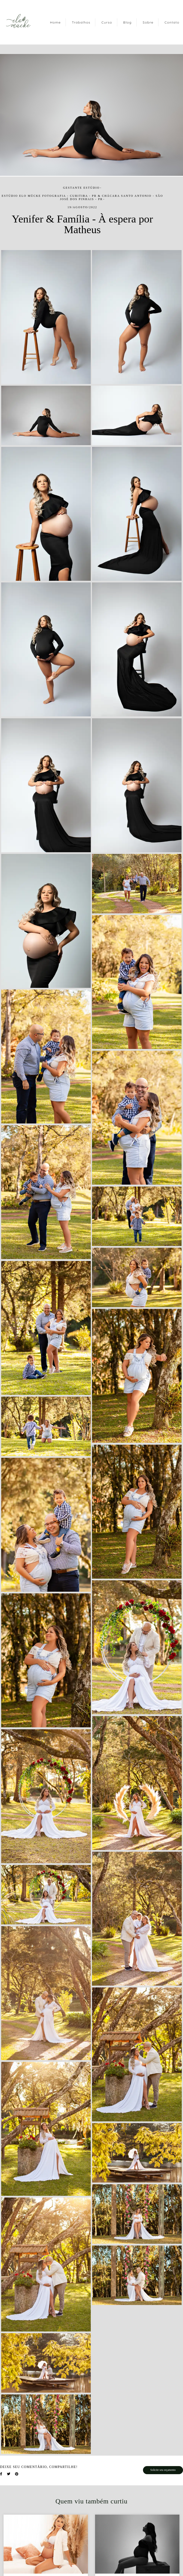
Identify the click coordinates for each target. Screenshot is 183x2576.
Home (55, 22)
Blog (127, 22)
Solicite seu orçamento (163, 2470)
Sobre (148, 22)
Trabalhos (81, 22)
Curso (107, 22)
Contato (171, 22)
